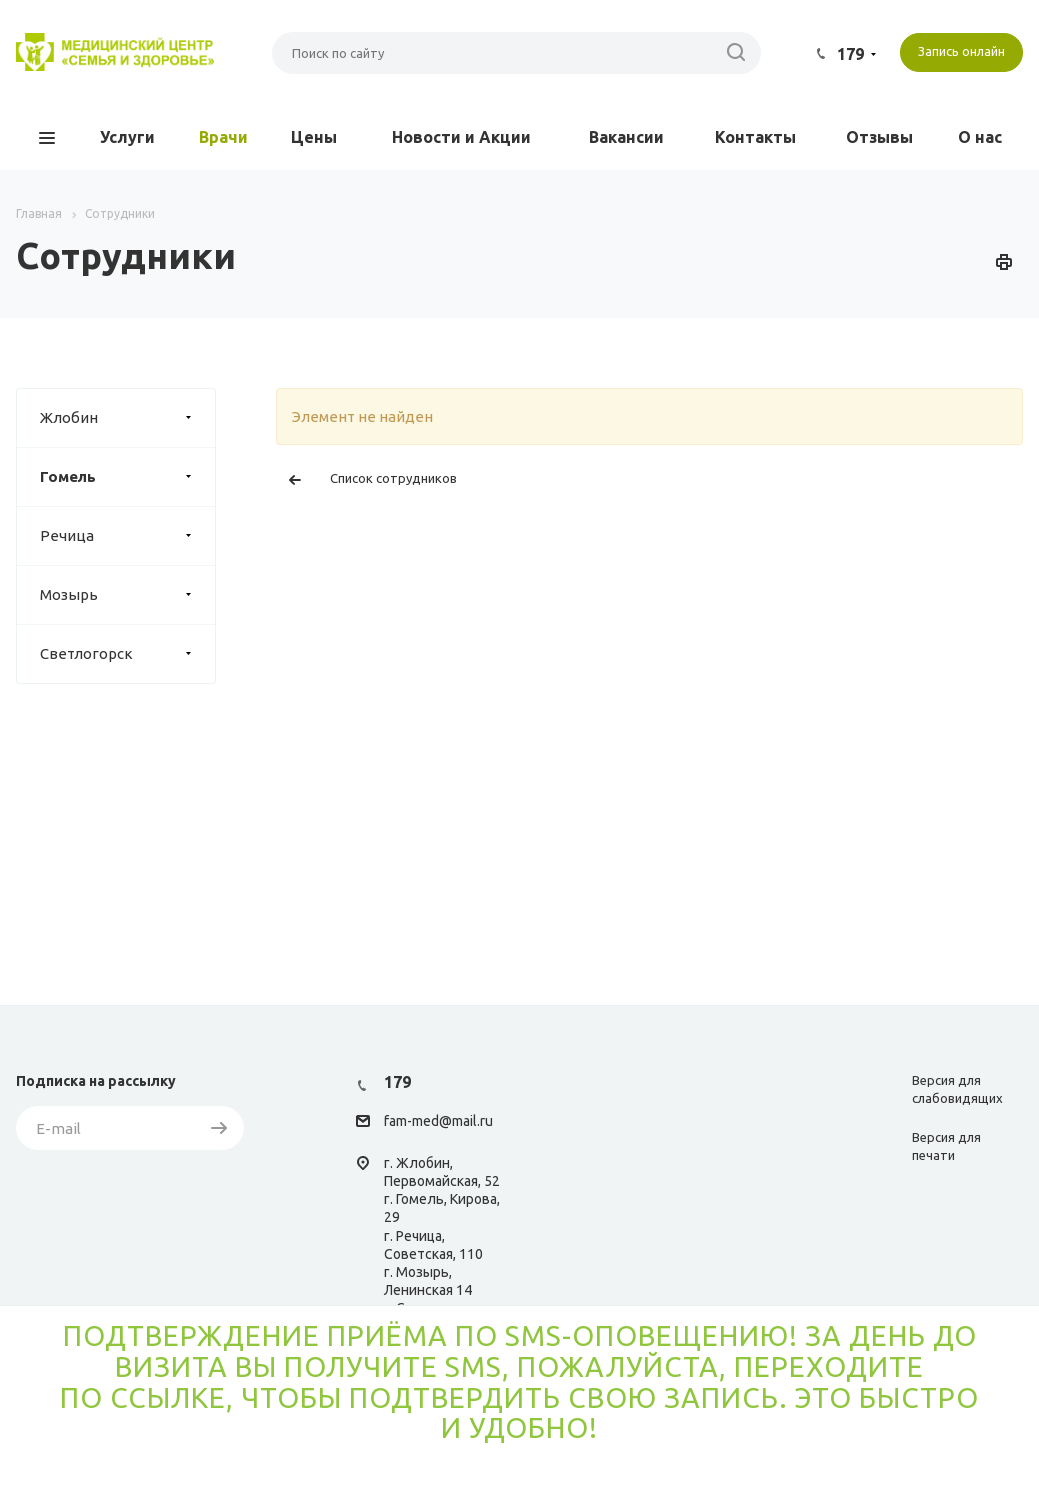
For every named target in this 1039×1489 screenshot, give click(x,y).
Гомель (127, 477)
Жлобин (127, 418)
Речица (127, 536)
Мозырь (127, 595)
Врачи (223, 137)
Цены (314, 137)
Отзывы (879, 137)
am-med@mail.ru (441, 1122)
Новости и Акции (461, 137)
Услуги (127, 137)
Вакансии (626, 137)
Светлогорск (127, 654)
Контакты (755, 137)
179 (850, 54)
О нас (980, 137)
